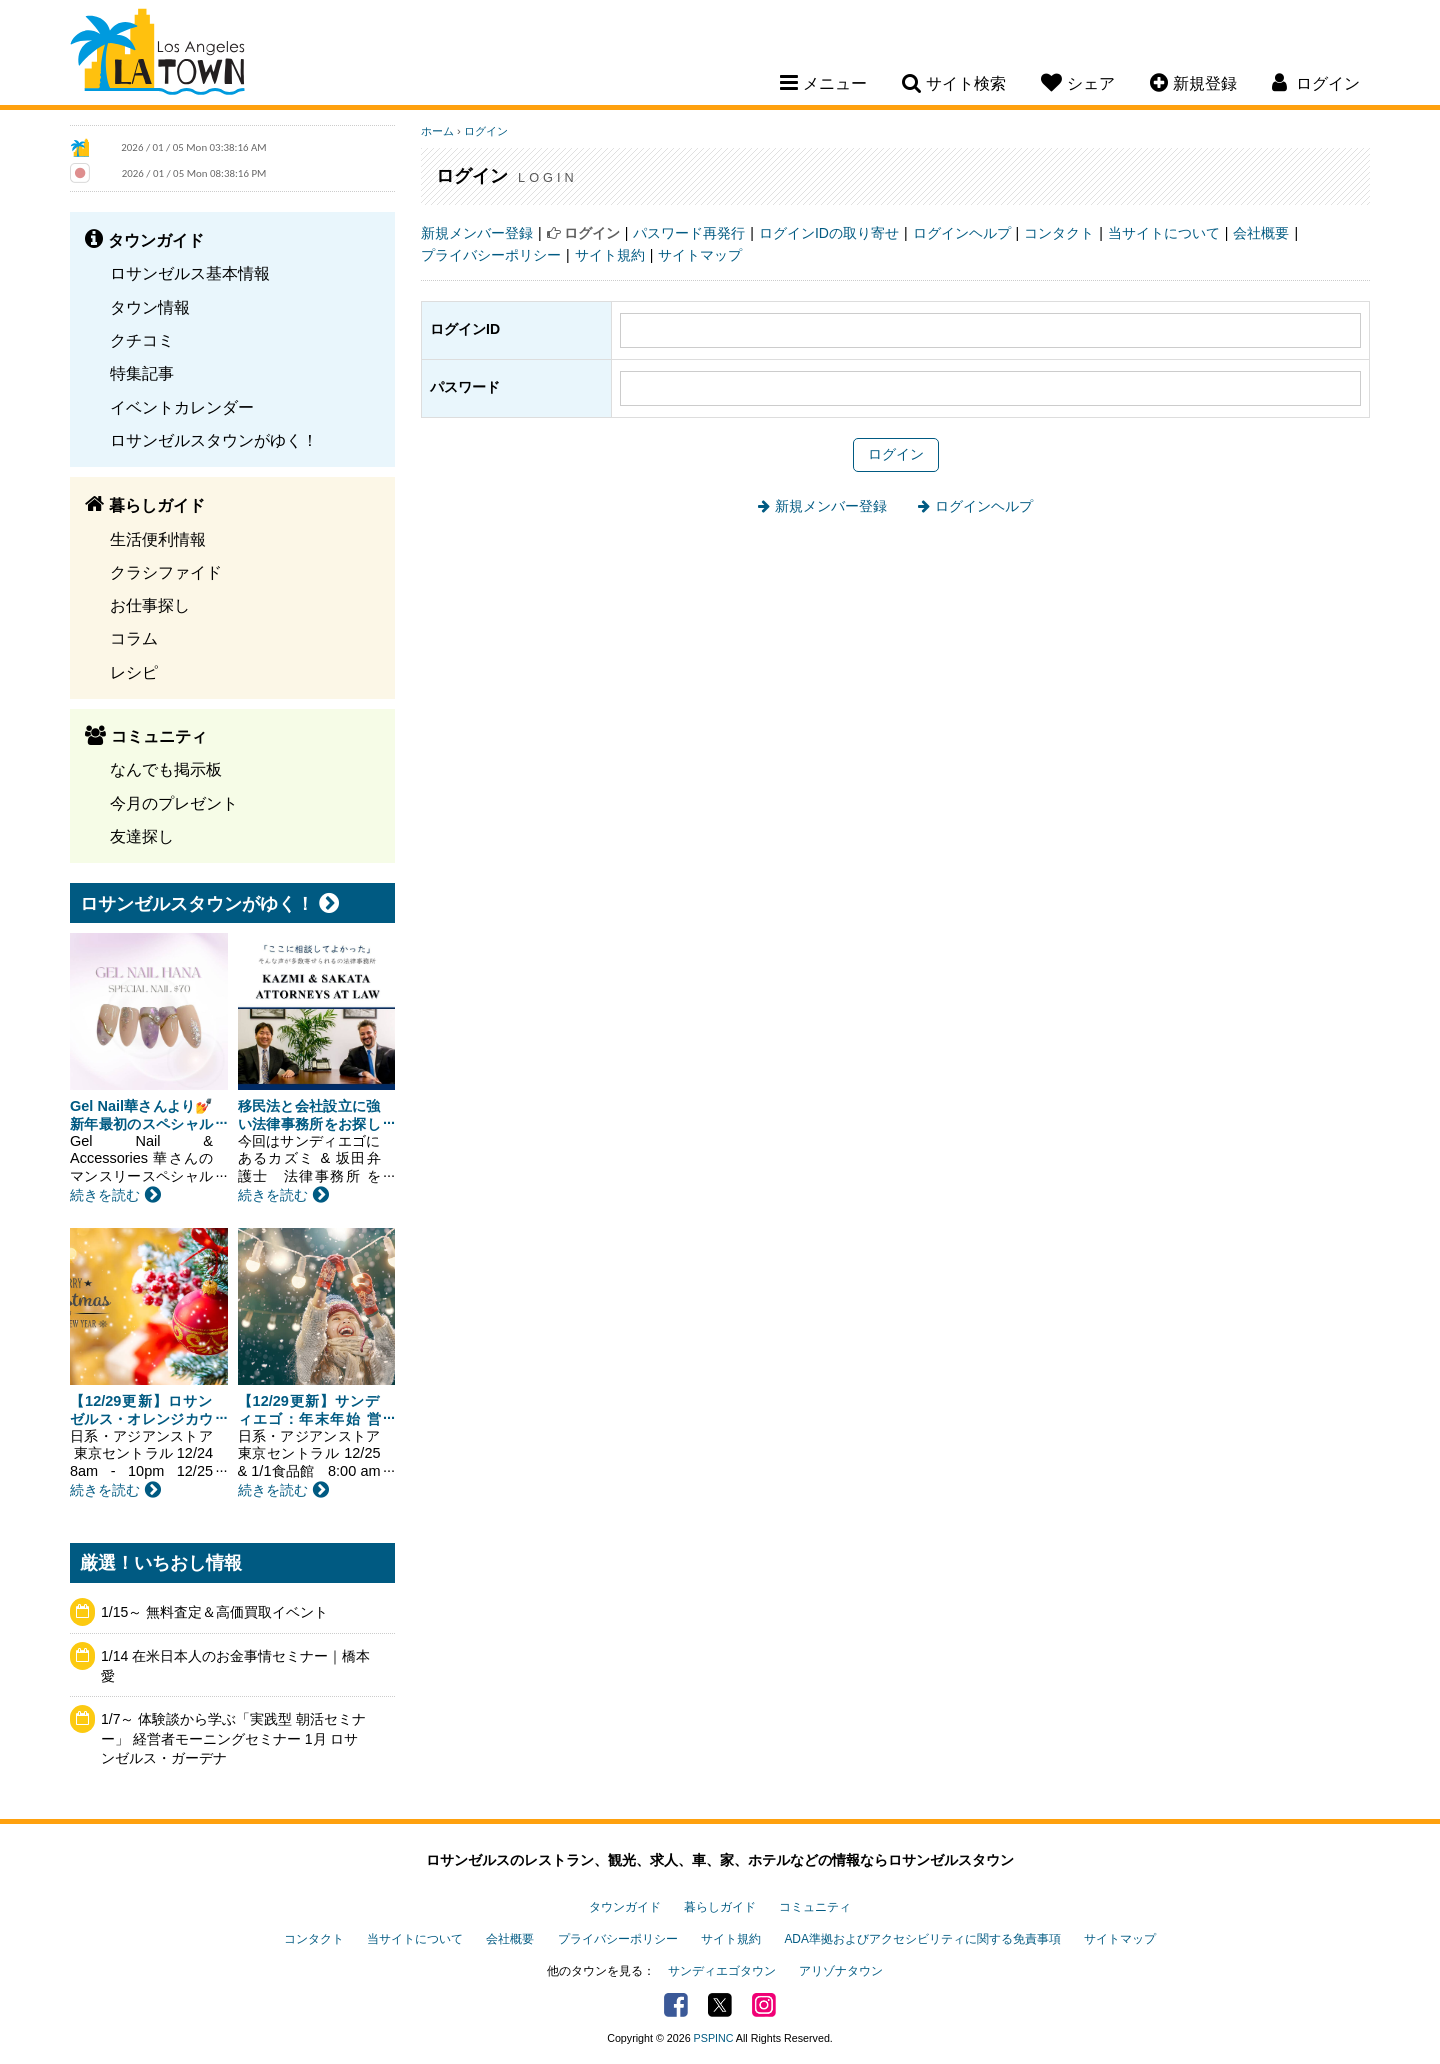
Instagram (764, 2005)
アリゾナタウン (841, 1971)
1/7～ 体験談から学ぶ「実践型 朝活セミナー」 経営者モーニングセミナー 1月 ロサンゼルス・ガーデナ (233, 1738)
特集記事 (142, 373)
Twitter (720, 2005)
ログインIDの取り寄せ (829, 233)
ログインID (465, 329)
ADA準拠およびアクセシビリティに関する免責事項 (922, 1939)
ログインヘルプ (962, 233)
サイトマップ (700, 255)
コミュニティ (815, 1907)
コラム (134, 638)
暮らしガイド (720, 1907)
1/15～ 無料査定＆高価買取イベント (214, 1612)
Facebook (676, 2005)
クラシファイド (166, 572)
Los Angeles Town (157, 55)
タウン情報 (150, 307)
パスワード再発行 (689, 233)
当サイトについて (1164, 233)
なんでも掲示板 (166, 769)
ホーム (437, 131)
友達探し (142, 836)
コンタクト (1059, 233)
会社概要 (1261, 233)
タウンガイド (625, 1907)
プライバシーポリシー (491, 255)
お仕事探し (150, 605)
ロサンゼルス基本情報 (190, 273)
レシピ (134, 672)
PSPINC (714, 2038)
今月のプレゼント (174, 803)
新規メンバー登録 (477, 233)
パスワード (465, 387)
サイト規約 (610, 255)
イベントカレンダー (182, 407)
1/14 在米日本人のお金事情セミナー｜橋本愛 (235, 1666)
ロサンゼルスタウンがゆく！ (214, 440)
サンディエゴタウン (722, 1971)
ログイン (486, 131)
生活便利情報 (158, 539)
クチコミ (142, 340)
